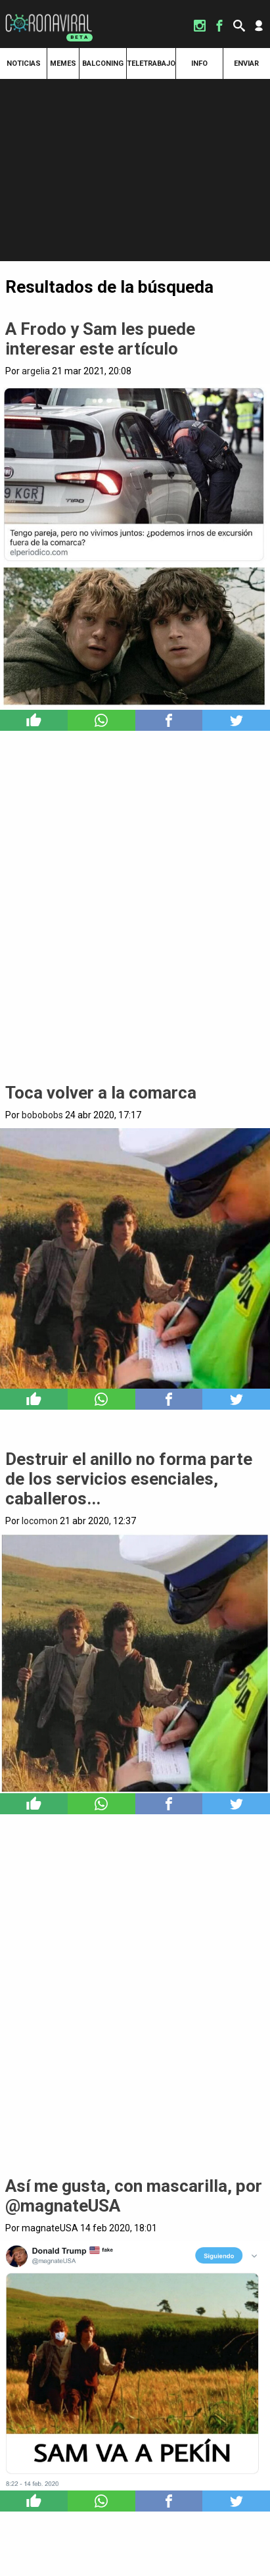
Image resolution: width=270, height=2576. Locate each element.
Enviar (246, 63)
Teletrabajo (151, 63)
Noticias (24, 63)
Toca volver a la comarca (100, 1092)
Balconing (103, 63)
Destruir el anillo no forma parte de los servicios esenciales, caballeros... (128, 1478)
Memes (63, 63)
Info (199, 63)
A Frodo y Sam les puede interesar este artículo (100, 339)
